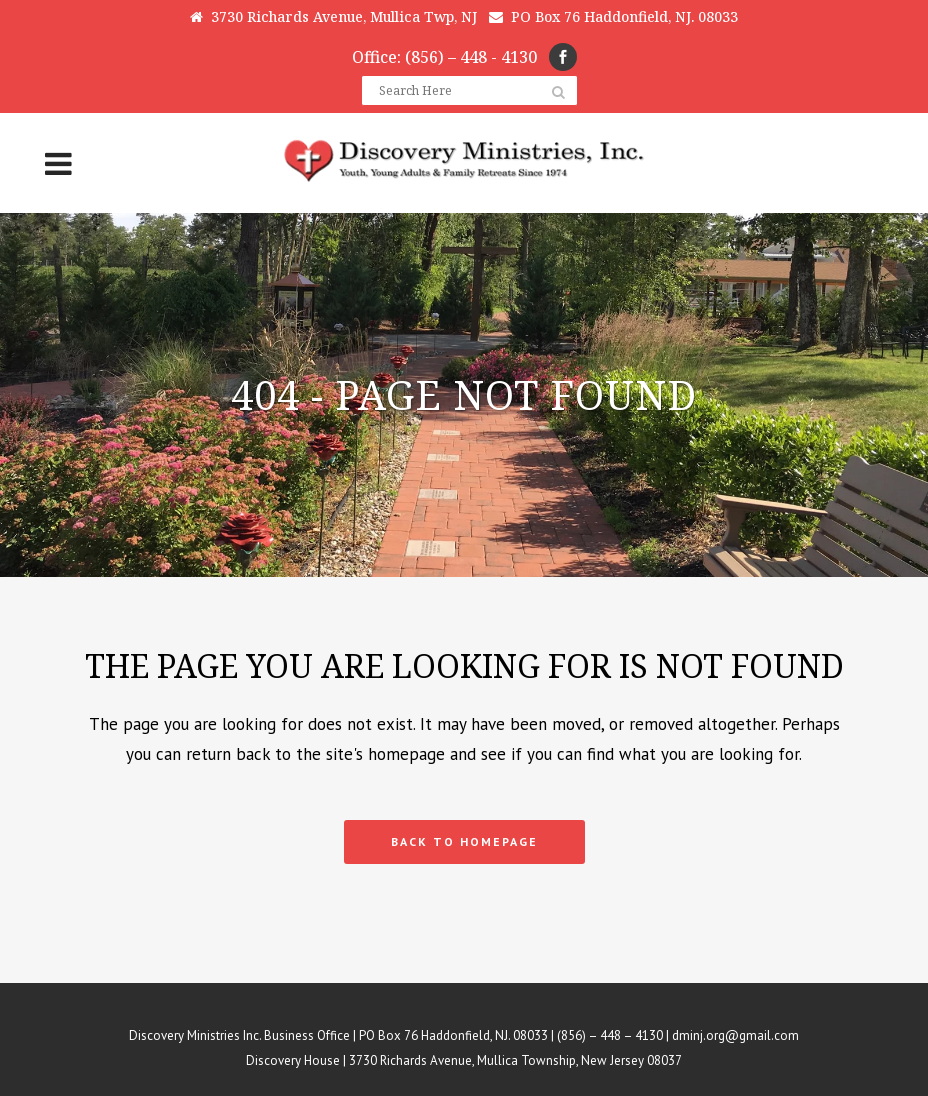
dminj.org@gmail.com (735, 1035)
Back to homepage (464, 841)
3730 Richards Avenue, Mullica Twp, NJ (333, 16)
